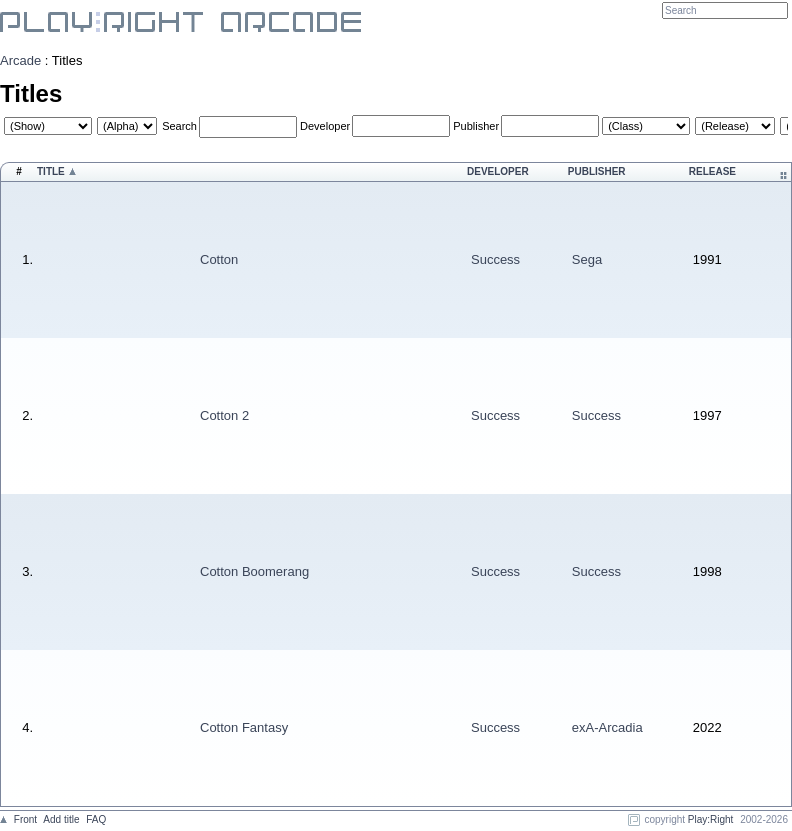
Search (179, 126)
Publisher (476, 126)
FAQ (96, 819)
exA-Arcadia (607, 727)
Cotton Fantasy (244, 727)
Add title (61, 819)
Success (495, 259)
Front (25, 819)
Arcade (20, 60)
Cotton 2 (224, 415)
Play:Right (711, 819)
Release (712, 171)
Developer (325, 126)
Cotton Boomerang (254, 571)
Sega (587, 259)
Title (51, 171)
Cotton (219, 259)
